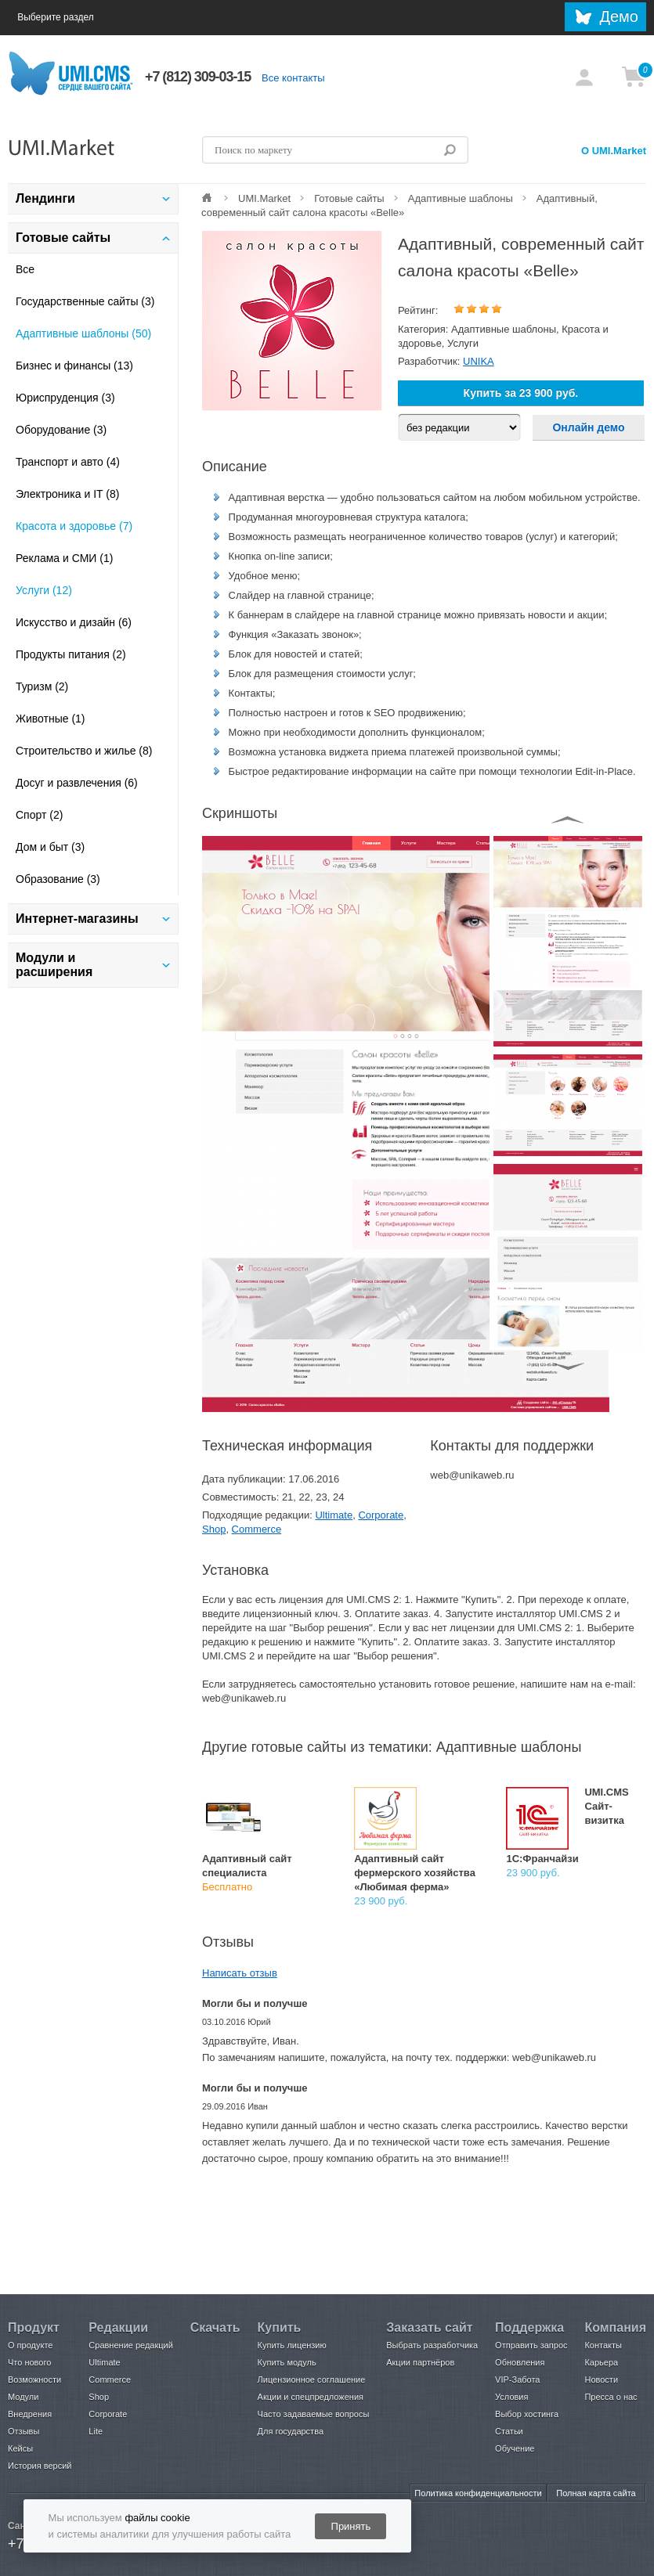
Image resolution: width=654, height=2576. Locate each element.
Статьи (509, 2431)
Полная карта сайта (595, 2493)
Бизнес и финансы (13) (74, 365)
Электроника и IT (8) (67, 494)
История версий (39, 2465)
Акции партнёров (420, 2362)
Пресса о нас (610, 2396)
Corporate (380, 1515)
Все (25, 269)
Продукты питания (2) (71, 654)
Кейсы (20, 2448)
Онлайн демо (588, 427)
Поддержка (529, 2327)
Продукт (34, 2327)
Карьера (601, 2362)
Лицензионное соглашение (312, 2379)
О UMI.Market (613, 151)
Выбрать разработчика (432, 2345)
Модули (23, 2396)
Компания (615, 2327)
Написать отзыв (239, 1973)
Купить (280, 2327)
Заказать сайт (429, 2327)
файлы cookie (157, 2518)
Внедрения (30, 2414)
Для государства (290, 2431)
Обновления (519, 2362)
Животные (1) (50, 718)
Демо (618, 16)
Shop (214, 1529)
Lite (96, 2431)
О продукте (30, 2345)
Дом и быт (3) (50, 847)
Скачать (215, 2327)
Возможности (34, 2379)
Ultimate (333, 1515)
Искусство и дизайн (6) (74, 622)
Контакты (603, 2345)
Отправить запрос (531, 2345)
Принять (351, 2526)
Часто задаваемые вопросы (314, 2414)
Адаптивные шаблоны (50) (83, 333)
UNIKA (478, 361)
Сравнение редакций (131, 2345)
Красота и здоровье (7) (74, 526)
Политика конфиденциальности (477, 2493)
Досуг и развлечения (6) (77, 782)
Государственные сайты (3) (85, 301)
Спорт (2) (39, 815)
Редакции (118, 2327)
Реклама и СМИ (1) (64, 558)
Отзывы (23, 2431)
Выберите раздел (71, 18)
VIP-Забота (517, 2379)
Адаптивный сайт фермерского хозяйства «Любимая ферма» (414, 1873)
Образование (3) (58, 879)
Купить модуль (287, 2362)
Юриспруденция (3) (65, 397)
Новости (601, 2379)
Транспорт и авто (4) (68, 462)
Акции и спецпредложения (310, 2396)
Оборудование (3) (61, 429)
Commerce (257, 1529)
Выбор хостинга (526, 2414)
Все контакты (293, 78)
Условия (511, 2396)
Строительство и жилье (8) (84, 750)
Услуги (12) (44, 590)
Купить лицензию (292, 2345)
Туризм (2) (42, 686)
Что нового (29, 2362)
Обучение (514, 2448)
